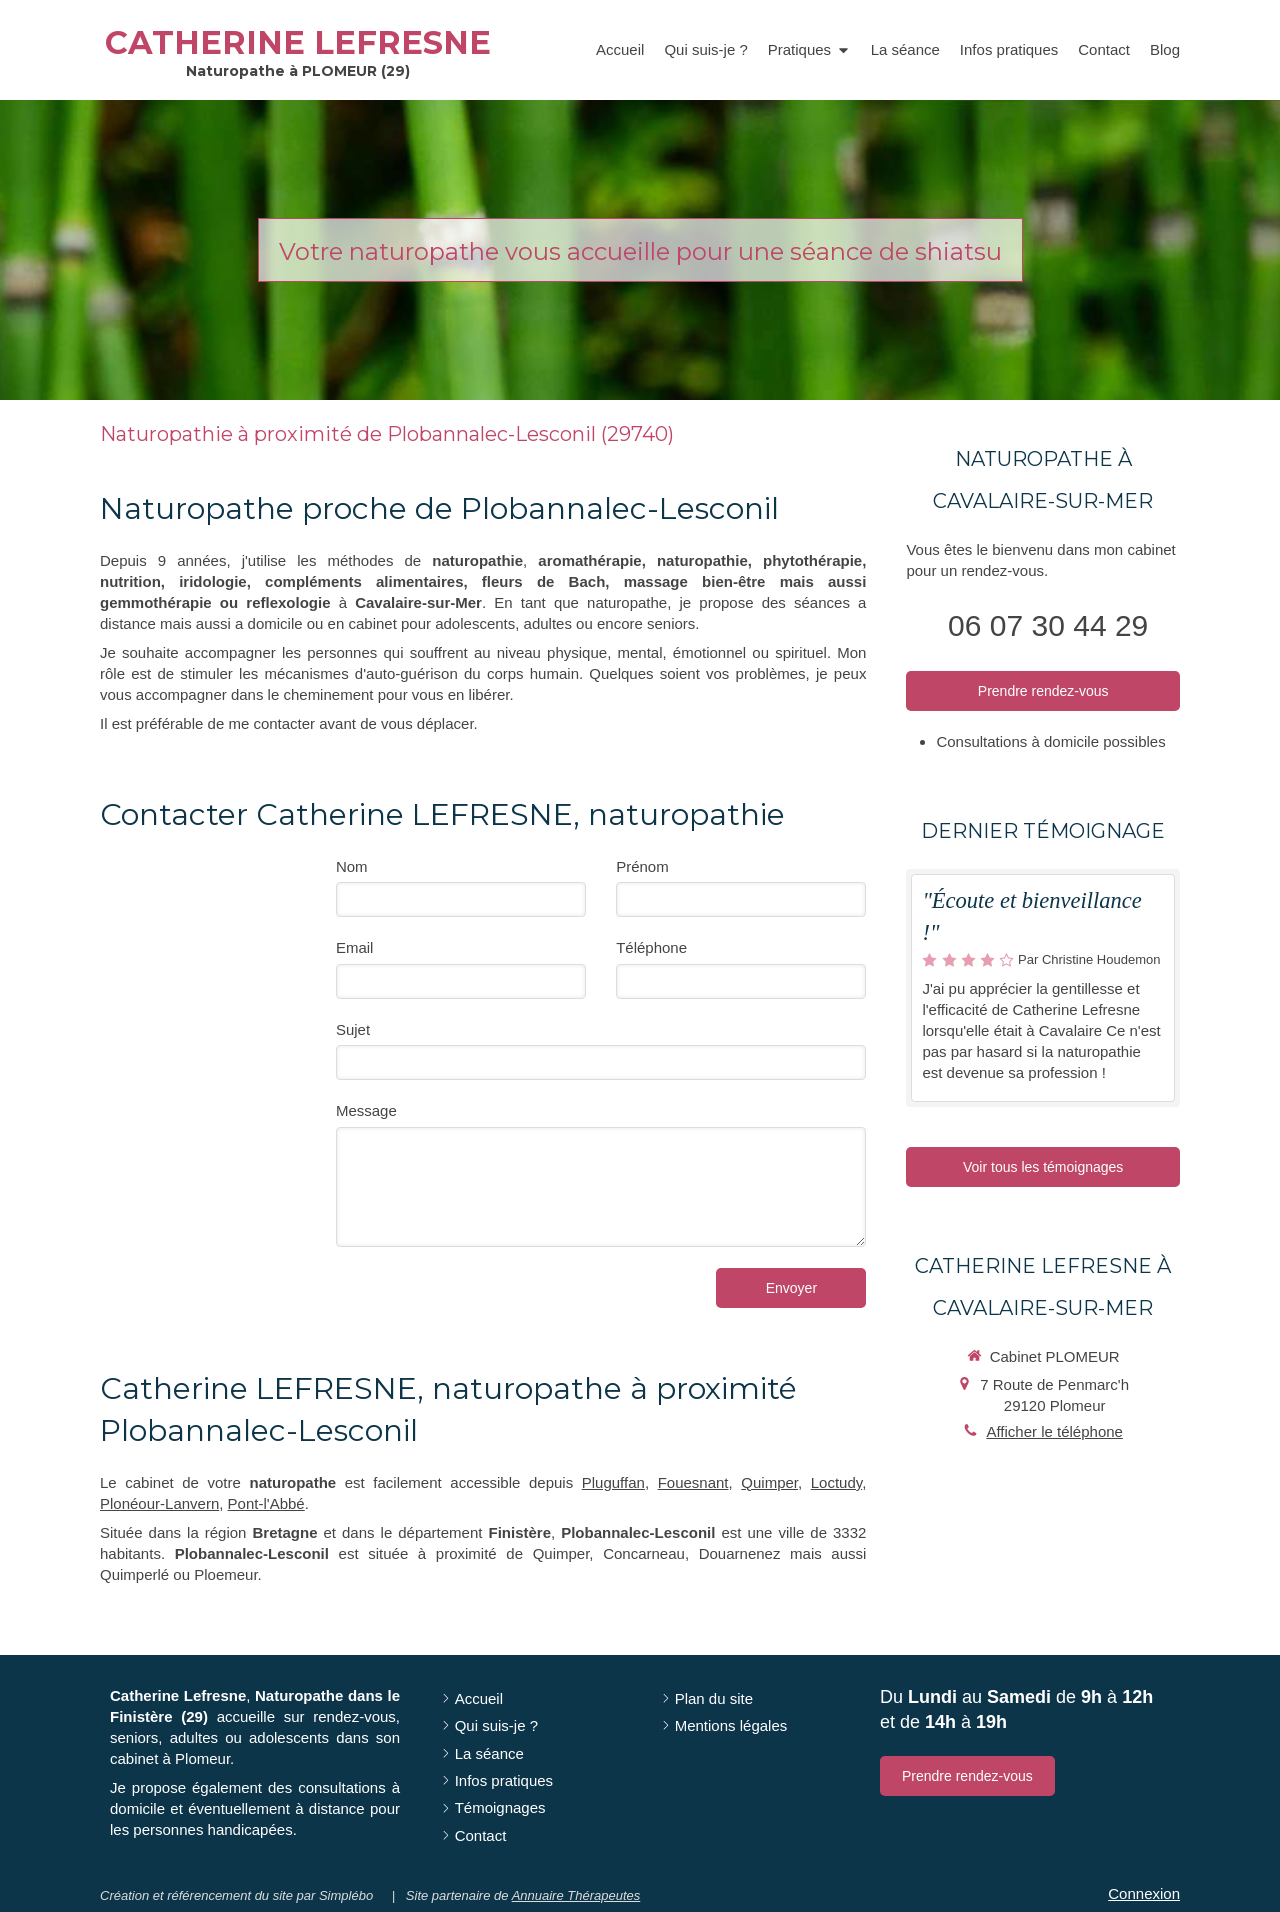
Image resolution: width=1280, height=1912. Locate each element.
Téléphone (651, 947)
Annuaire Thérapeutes (576, 1895)
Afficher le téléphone (1054, 1431)
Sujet (353, 1029)
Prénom (642, 866)
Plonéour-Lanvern (159, 1503)
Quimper (769, 1482)
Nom (352, 866)
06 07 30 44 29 (1048, 625)
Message (366, 1110)
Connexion (1144, 1893)
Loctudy (836, 1482)
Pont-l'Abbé (266, 1503)
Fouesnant (693, 1482)
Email (355, 947)
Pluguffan (613, 1482)
